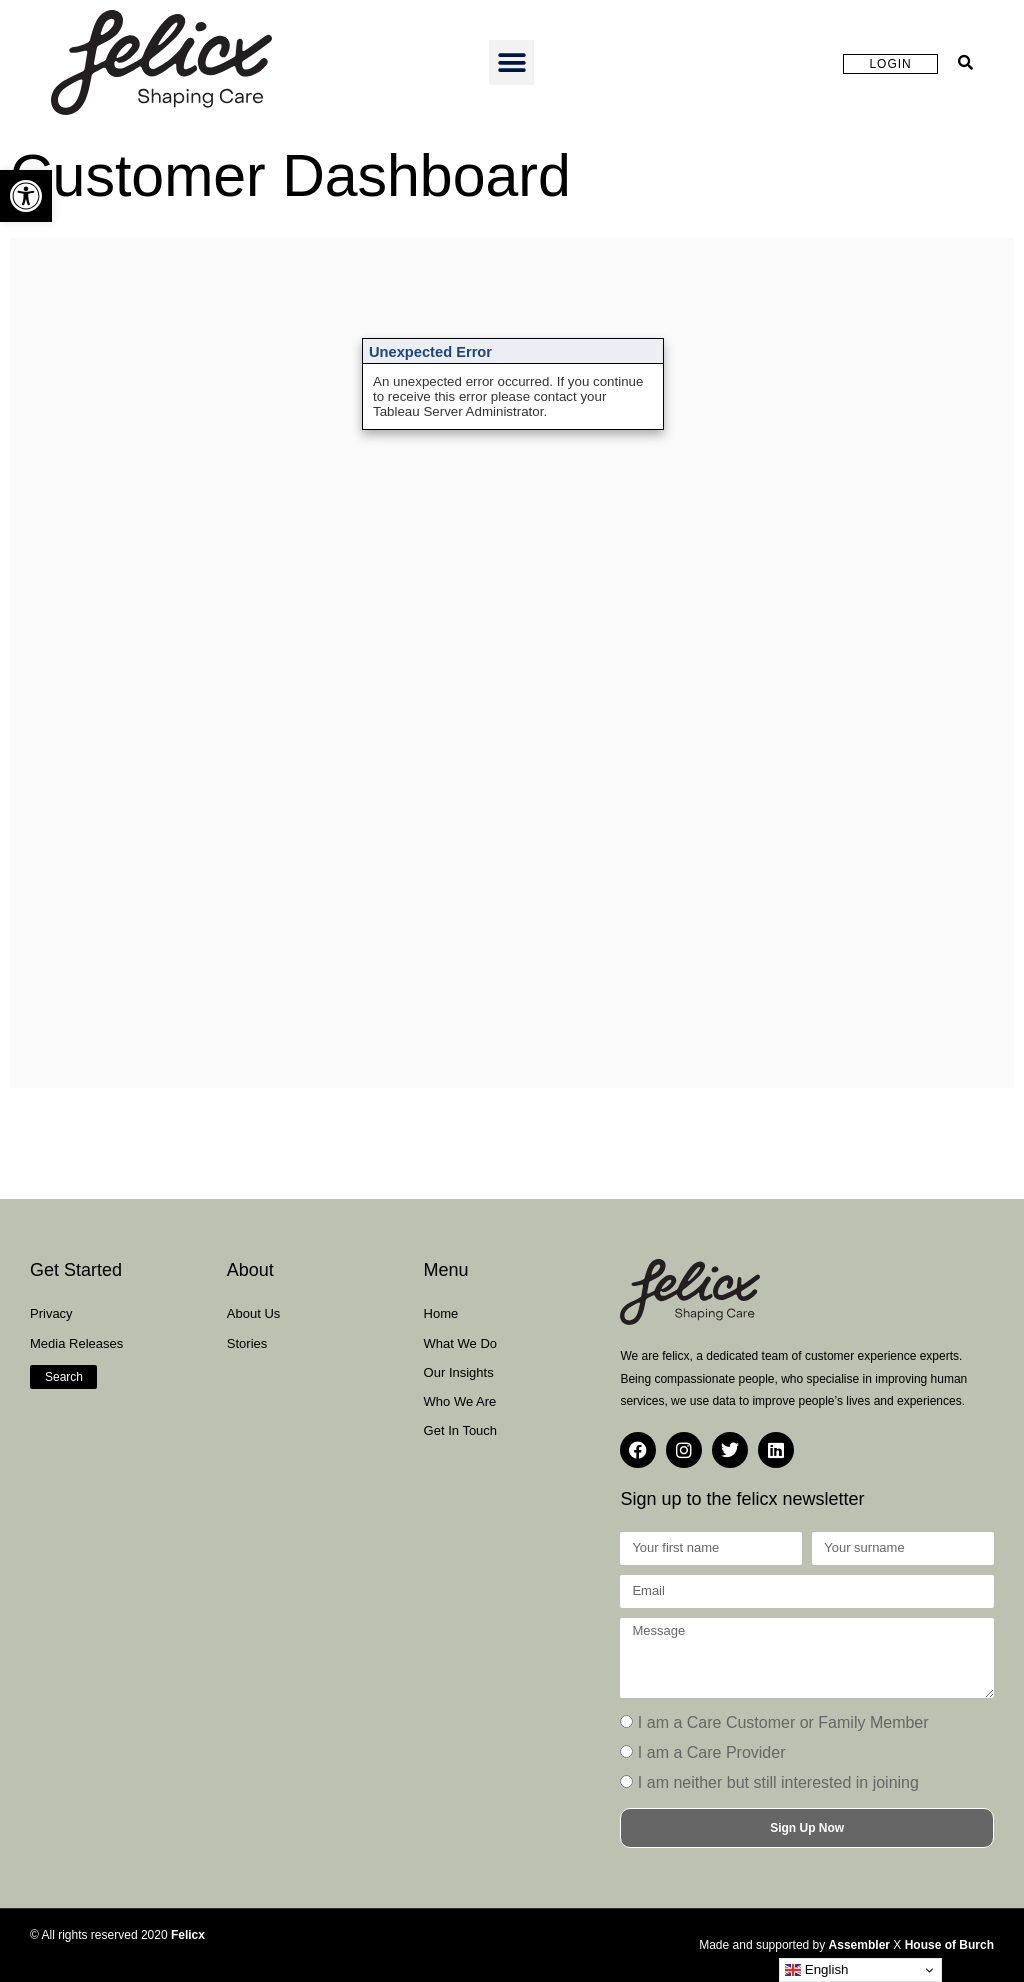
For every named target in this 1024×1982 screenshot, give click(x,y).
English (816, 1970)
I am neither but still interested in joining (778, 1782)
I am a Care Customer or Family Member (783, 1722)
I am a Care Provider (712, 1752)
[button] (26, 196)
